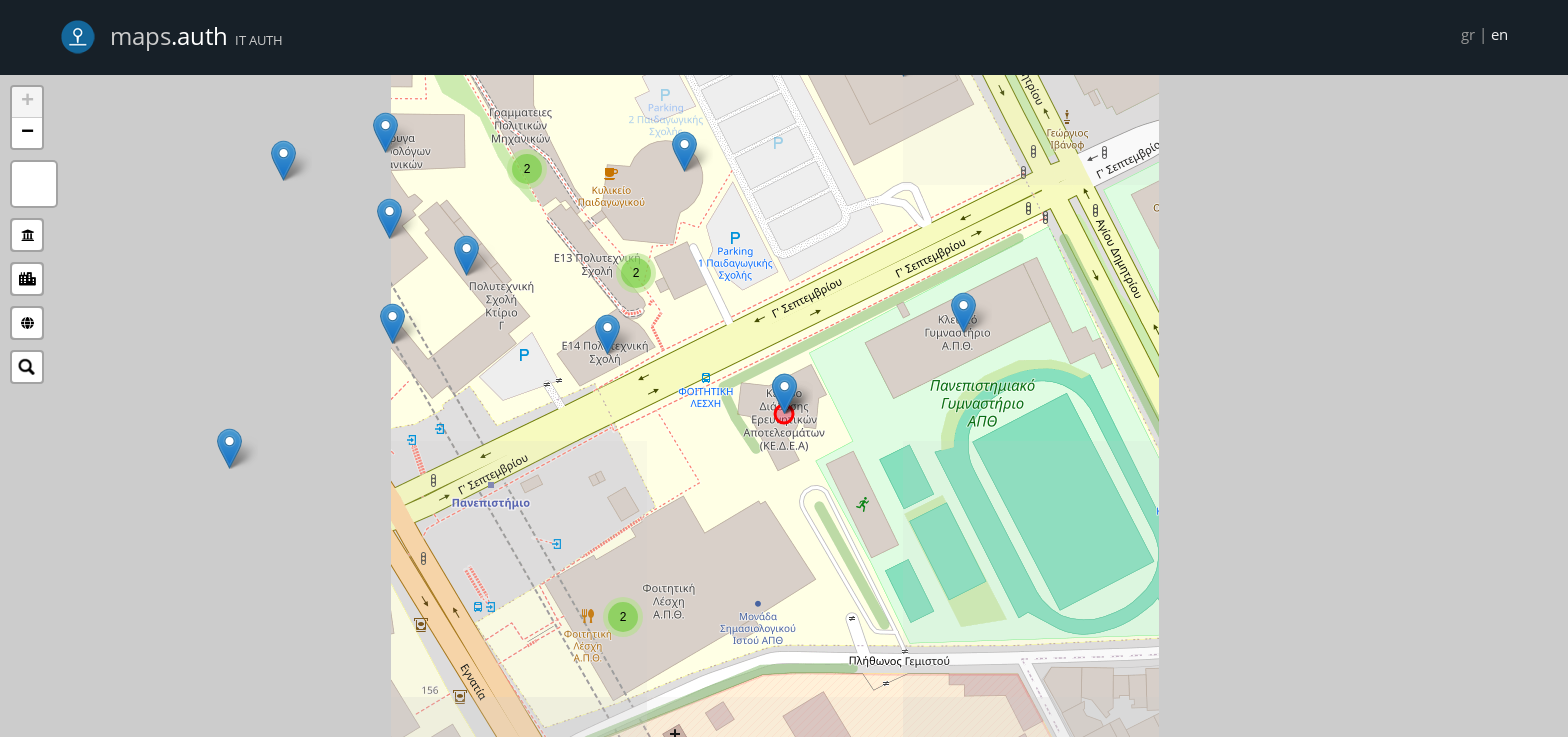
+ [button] (27, 102)
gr (1468, 34)
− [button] (27, 133)
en (1499, 34)
